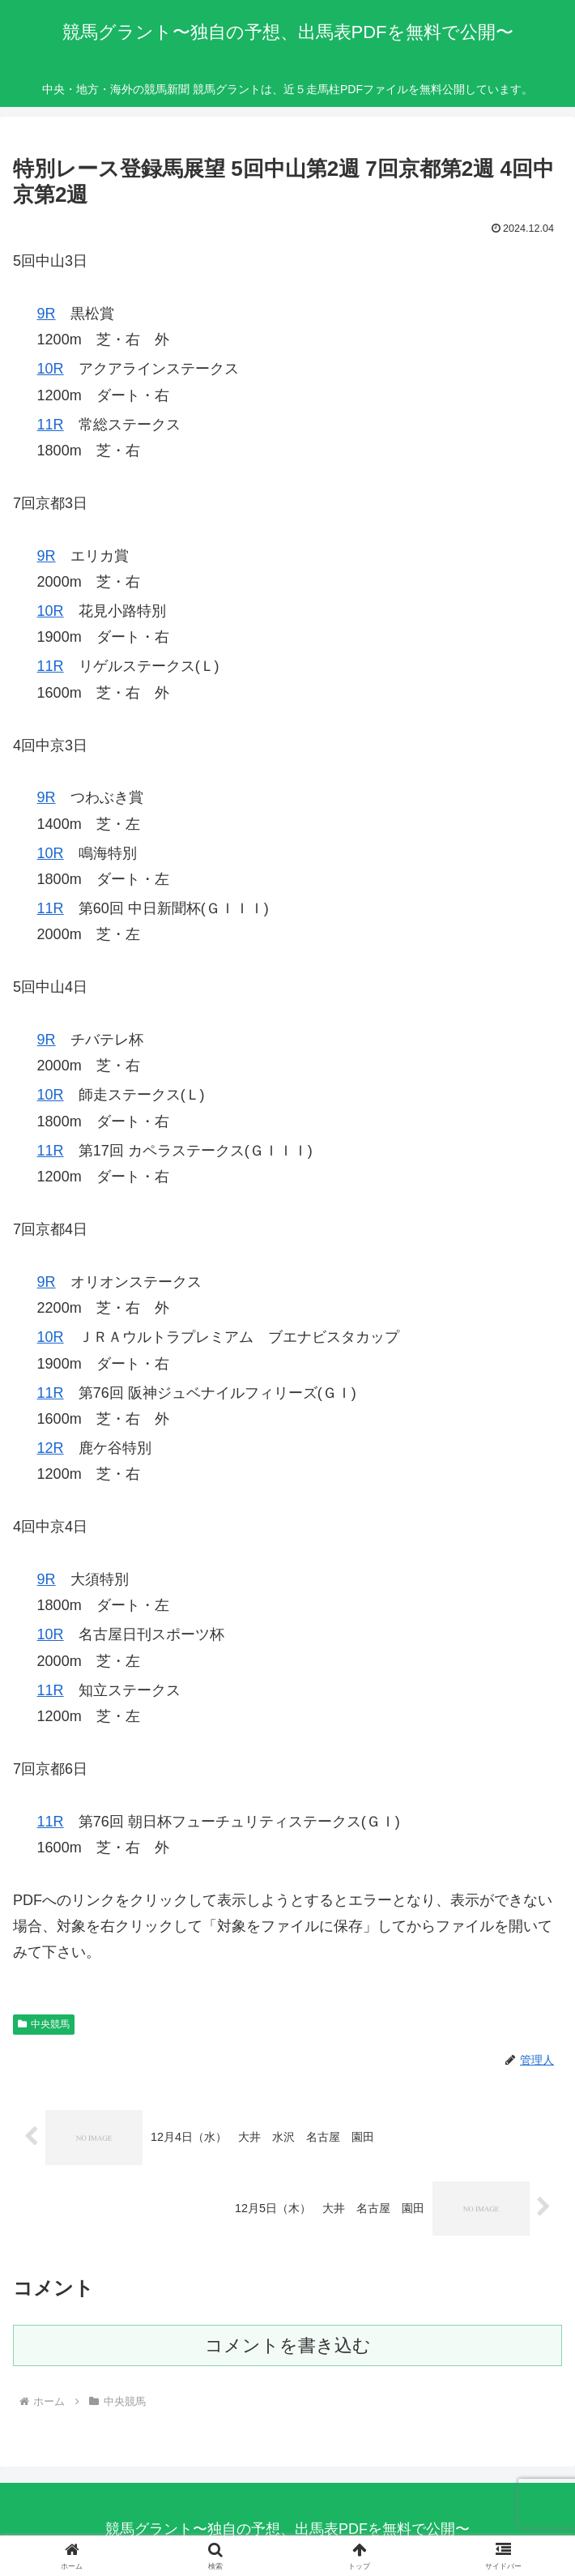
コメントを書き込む (288, 2345)
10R (50, 369)
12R (50, 1448)
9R (46, 313)
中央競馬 (44, 2024)
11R (50, 425)
